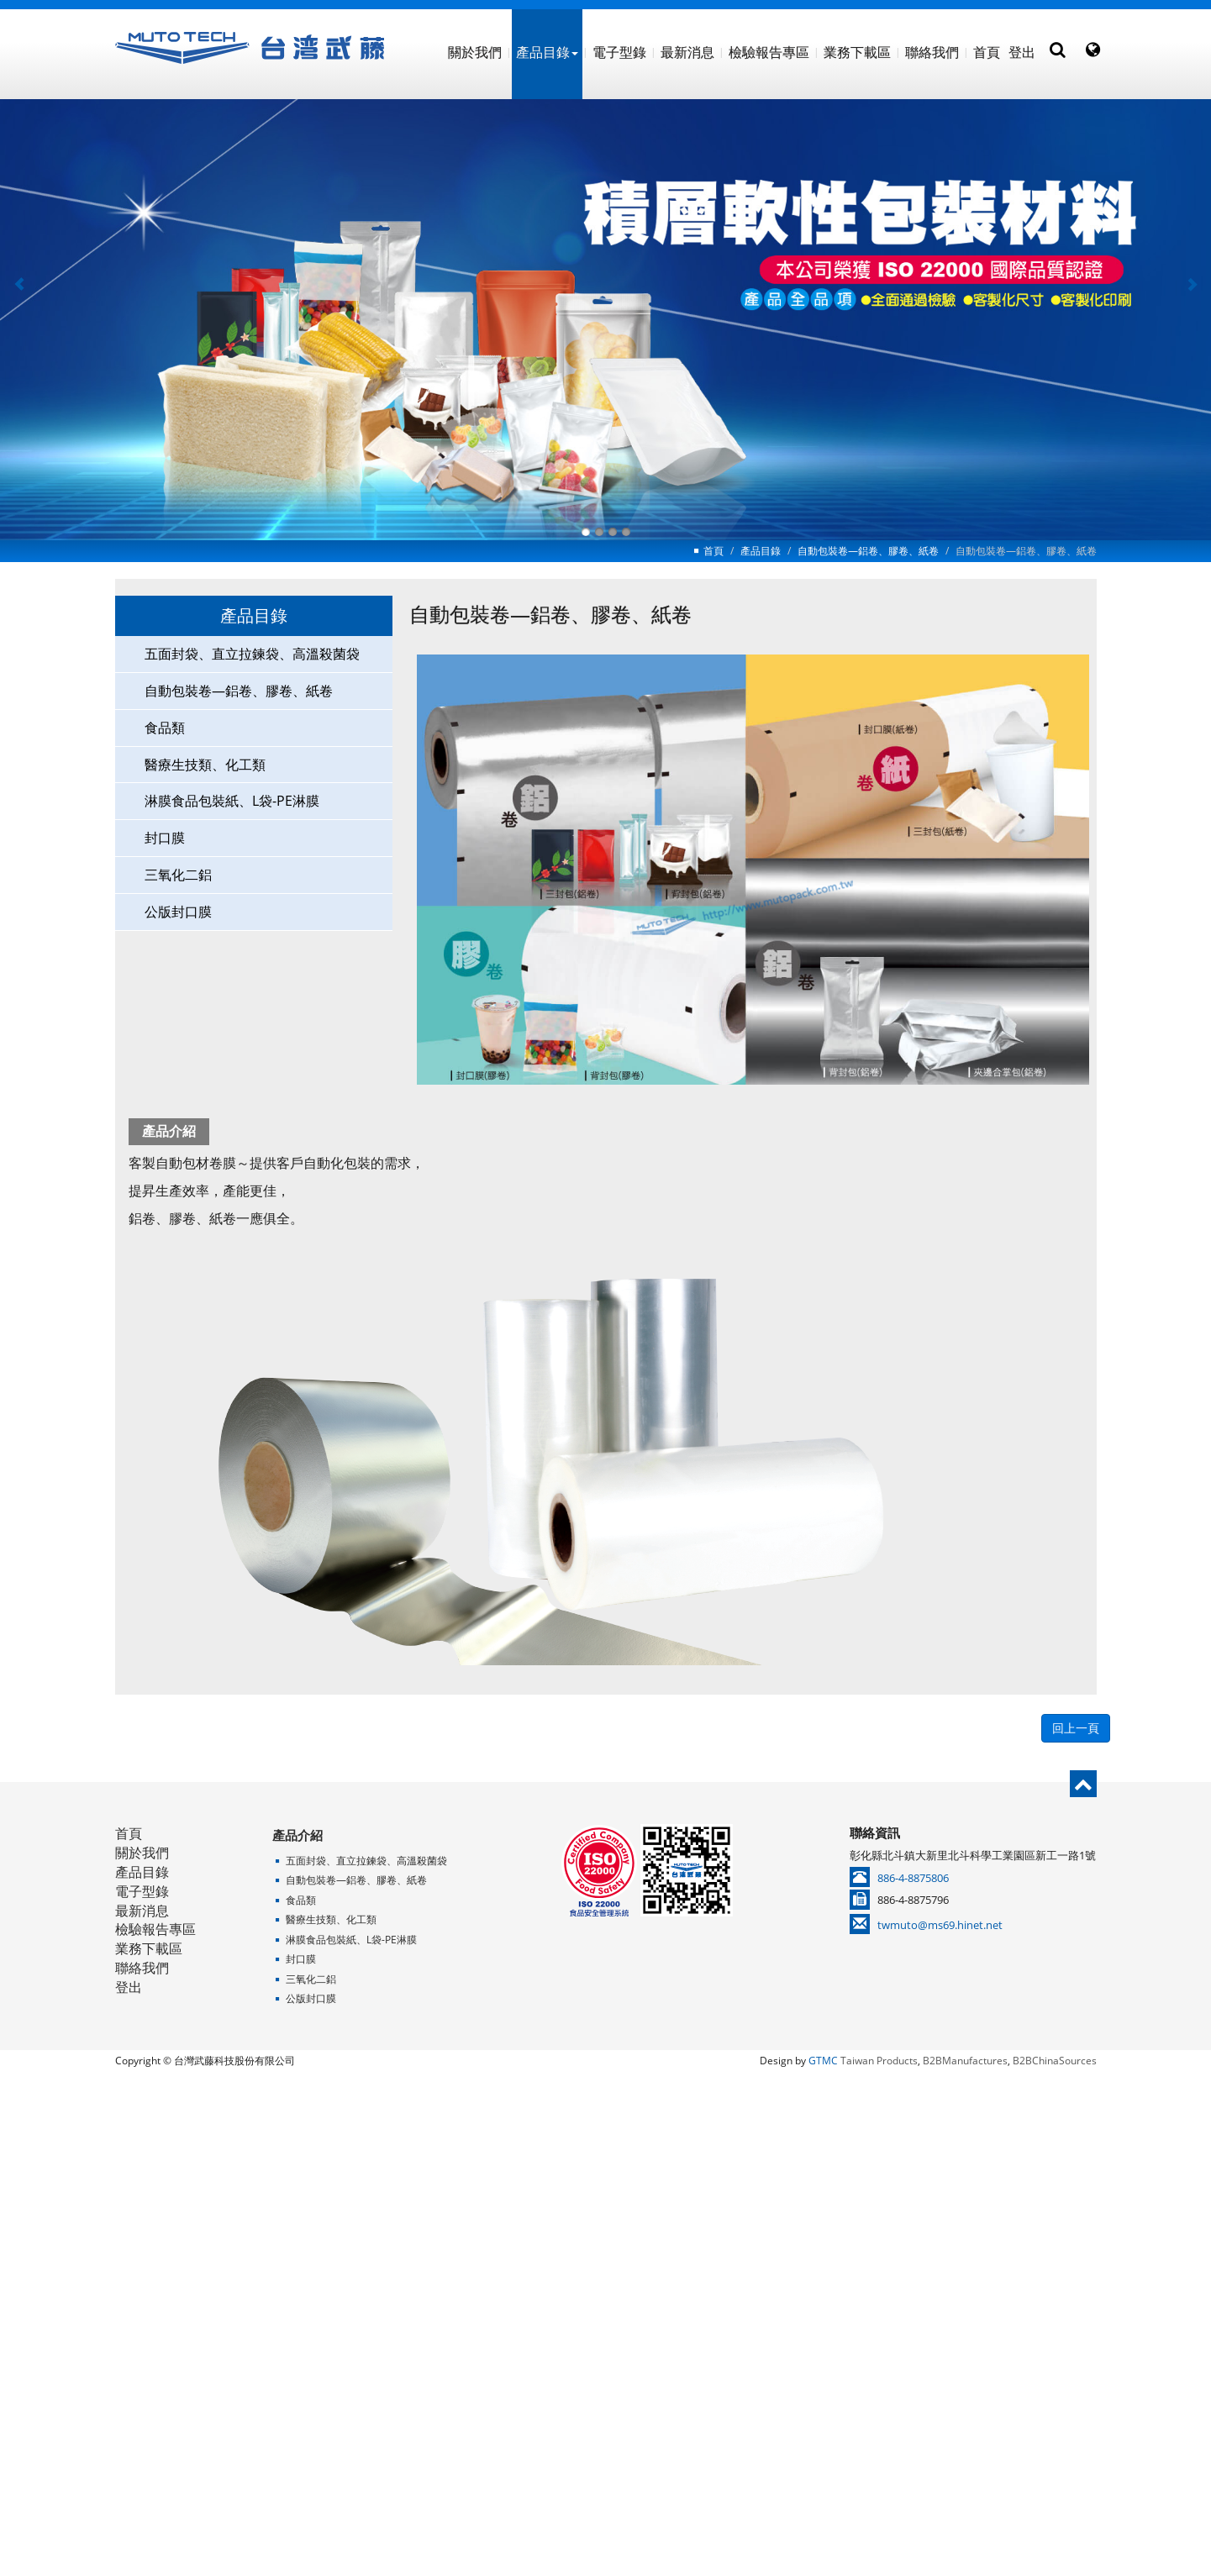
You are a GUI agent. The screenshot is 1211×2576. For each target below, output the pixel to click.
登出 (1021, 52)
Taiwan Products (879, 2060)
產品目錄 (547, 52)
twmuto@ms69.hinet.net (940, 1924)
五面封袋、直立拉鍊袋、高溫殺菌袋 (252, 653)
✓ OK (855, 2566)
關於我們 (475, 52)
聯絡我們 (932, 52)
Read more (528, 2261)
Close (605, 2088)
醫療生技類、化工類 (205, 763)
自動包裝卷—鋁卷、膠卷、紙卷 (868, 551)
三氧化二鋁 (178, 874)
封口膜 (165, 837)
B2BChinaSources (1055, 2060)
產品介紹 (297, 1835)
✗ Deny (605, 2146)
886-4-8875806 (913, 1877)
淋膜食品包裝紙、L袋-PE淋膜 (232, 800)
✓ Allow (605, 2126)
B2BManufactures (965, 2060)
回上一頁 (1075, 1728)
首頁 (986, 52)
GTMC (823, 2060)
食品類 (165, 727)
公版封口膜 (178, 911)
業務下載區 (857, 52)
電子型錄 (619, 52)
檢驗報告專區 (769, 52)
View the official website (648, 2261)
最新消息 (687, 52)
